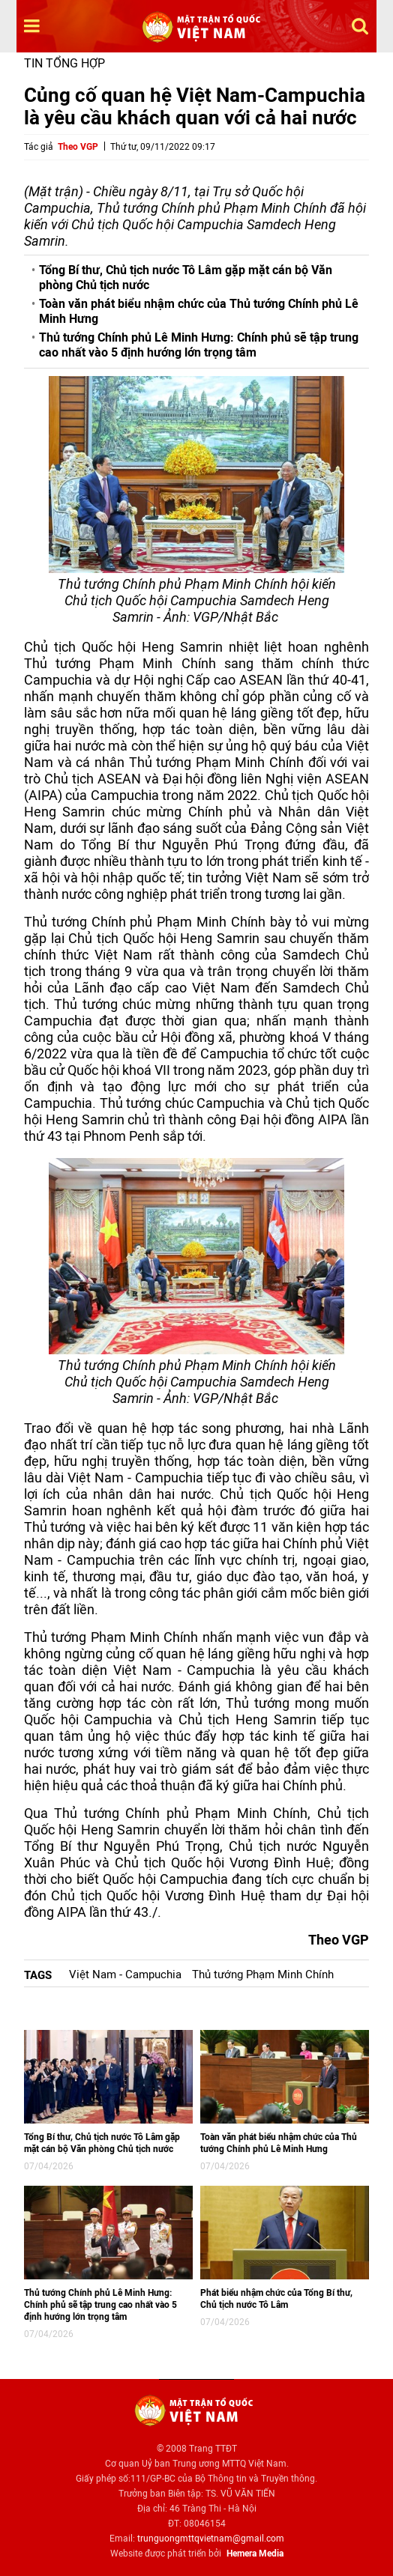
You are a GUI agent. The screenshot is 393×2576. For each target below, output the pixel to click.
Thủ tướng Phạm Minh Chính (263, 1974)
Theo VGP (78, 147)
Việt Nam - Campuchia (125, 1974)
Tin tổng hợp (64, 63)
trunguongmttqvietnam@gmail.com (210, 2538)
